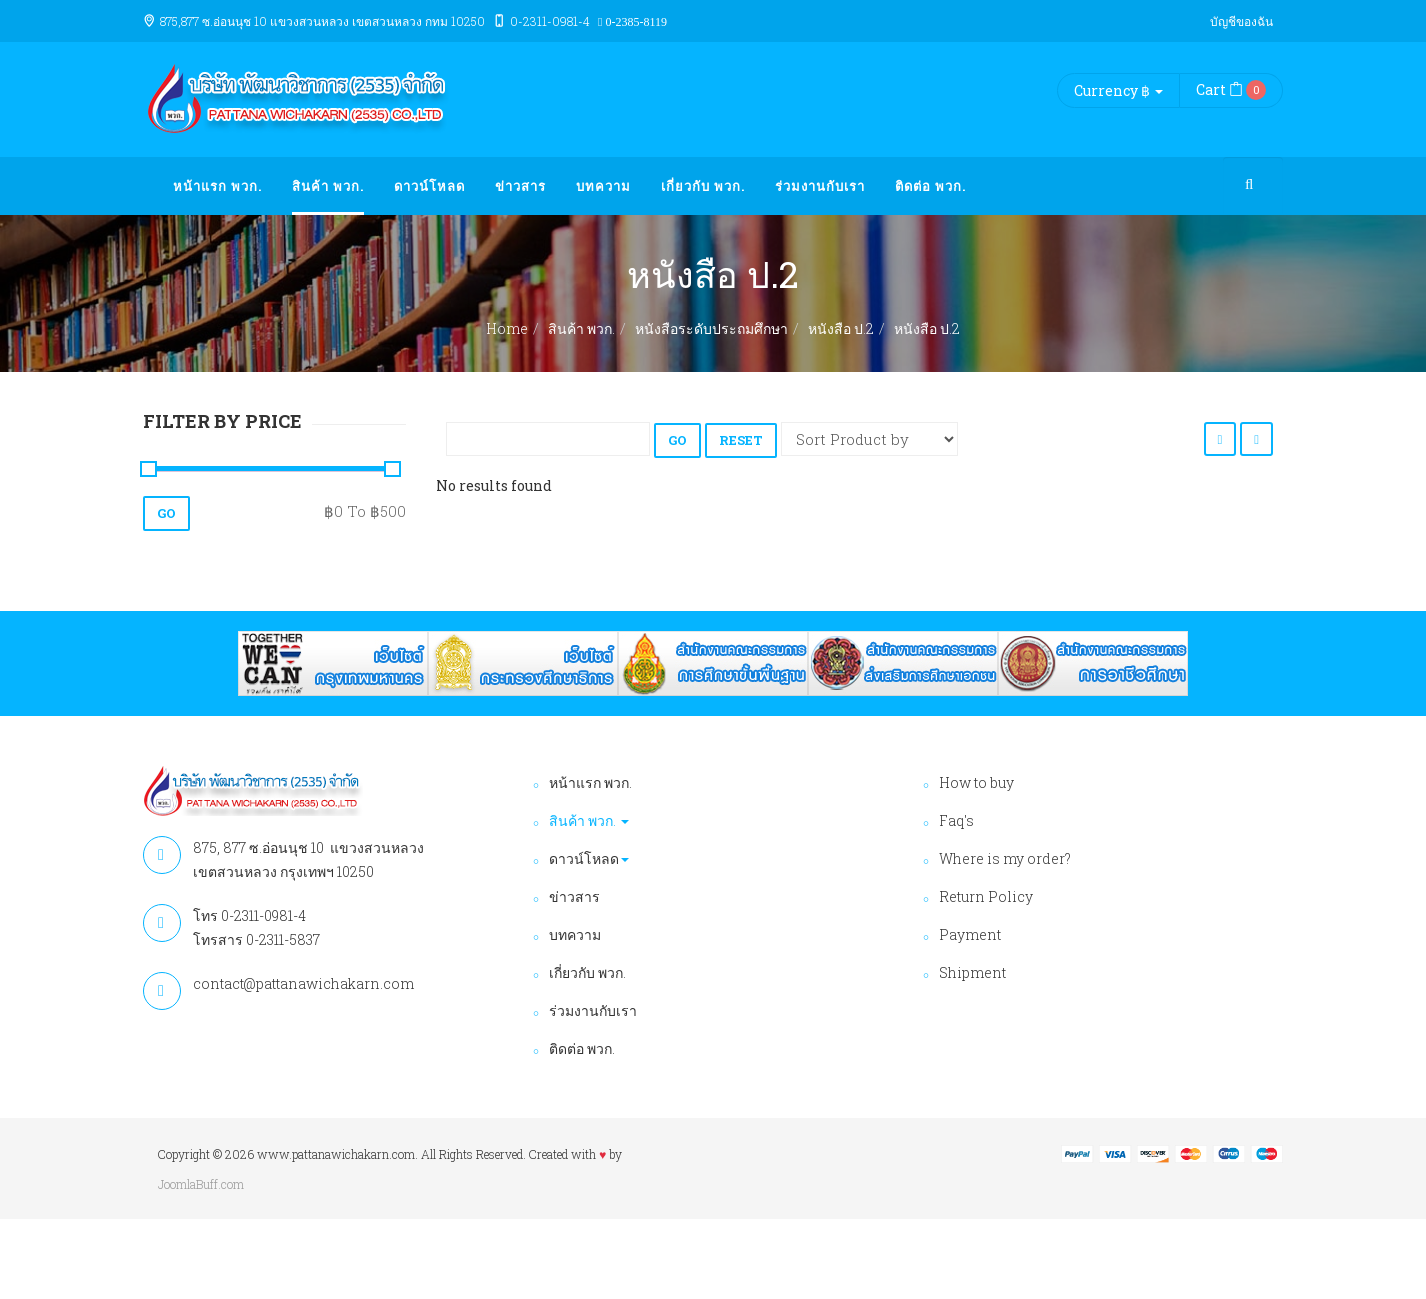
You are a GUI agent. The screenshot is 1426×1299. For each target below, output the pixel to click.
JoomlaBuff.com (201, 1184)
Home (507, 328)
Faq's (956, 820)
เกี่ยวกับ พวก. (703, 186)
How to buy (976, 782)
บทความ (603, 186)
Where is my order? (1005, 858)
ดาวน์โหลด (429, 186)
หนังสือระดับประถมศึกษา (711, 328)
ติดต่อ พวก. (930, 186)
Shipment (972, 972)
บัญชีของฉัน (1241, 21)
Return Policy (986, 896)
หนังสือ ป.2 (841, 328)
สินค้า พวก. (328, 186)
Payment (970, 934)
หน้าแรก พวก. (217, 186)
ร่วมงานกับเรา (820, 186)
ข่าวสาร (520, 186)
